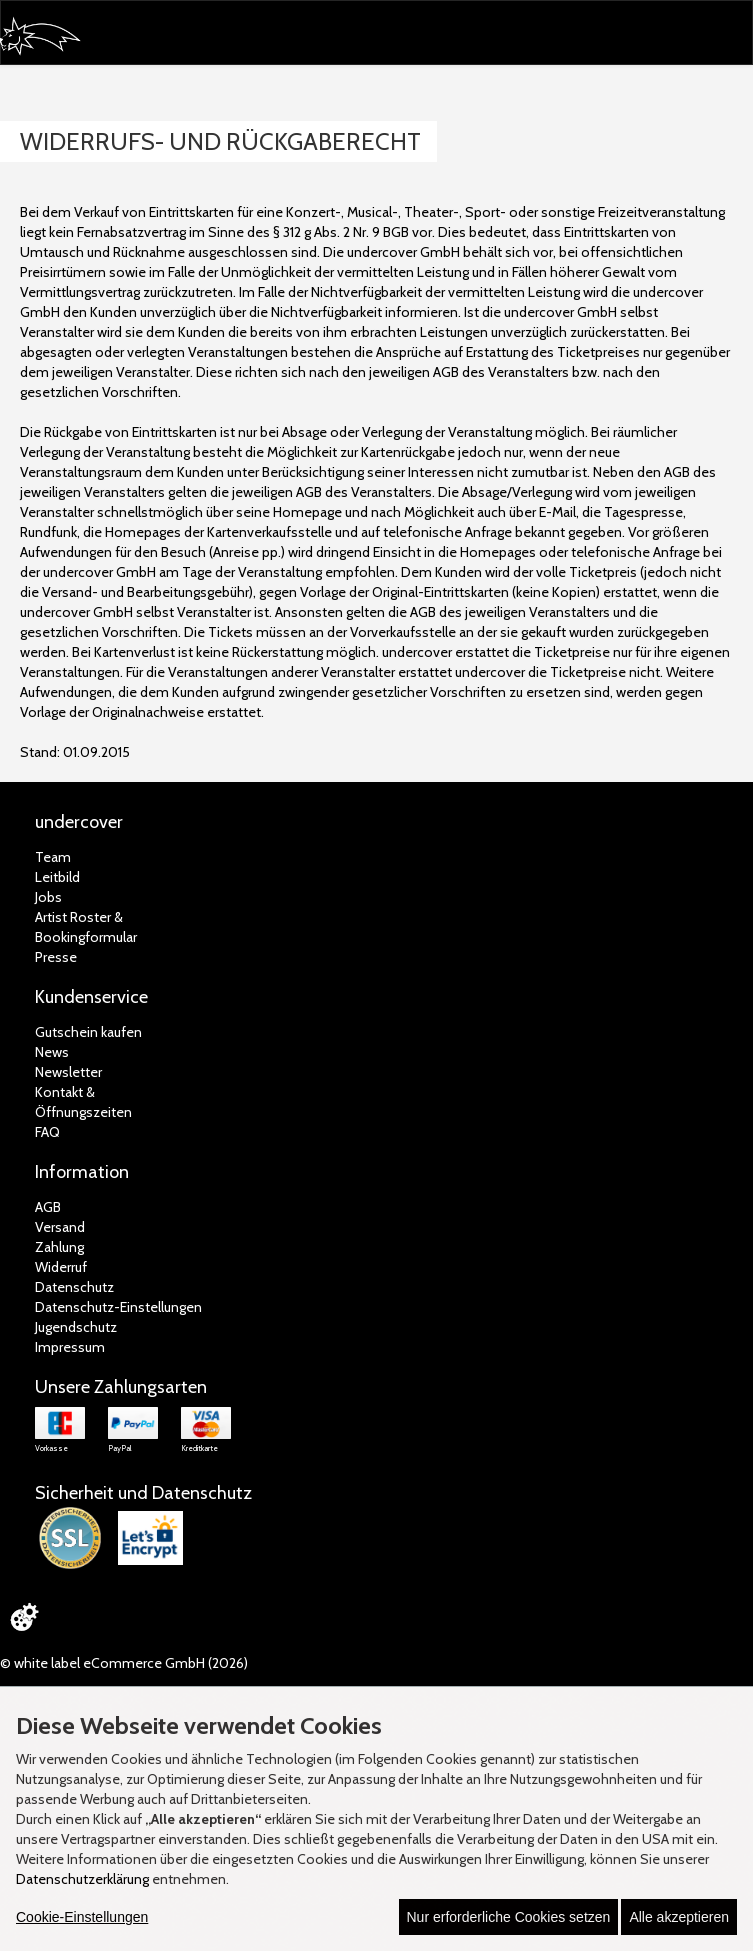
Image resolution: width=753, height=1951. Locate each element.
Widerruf (61, 1267)
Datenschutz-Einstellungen (118, 1307)
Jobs (48, 897)
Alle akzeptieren (679, 1917)
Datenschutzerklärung (82, 1879)
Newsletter (68, 1072)
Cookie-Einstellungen (82, 1917)
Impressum (70, 1347)
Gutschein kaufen (88, 1032)
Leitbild (57, 877)
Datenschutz (74, 1287)
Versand (60, 1227)
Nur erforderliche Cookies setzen (509, 1917)
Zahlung (59, 1247)
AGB (48, 1207)
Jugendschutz (76, 1327)
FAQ (47, 1132)
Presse (56, 957)
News (52, 1052)
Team (53, 857)
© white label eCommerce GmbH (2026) (124, 1663)
